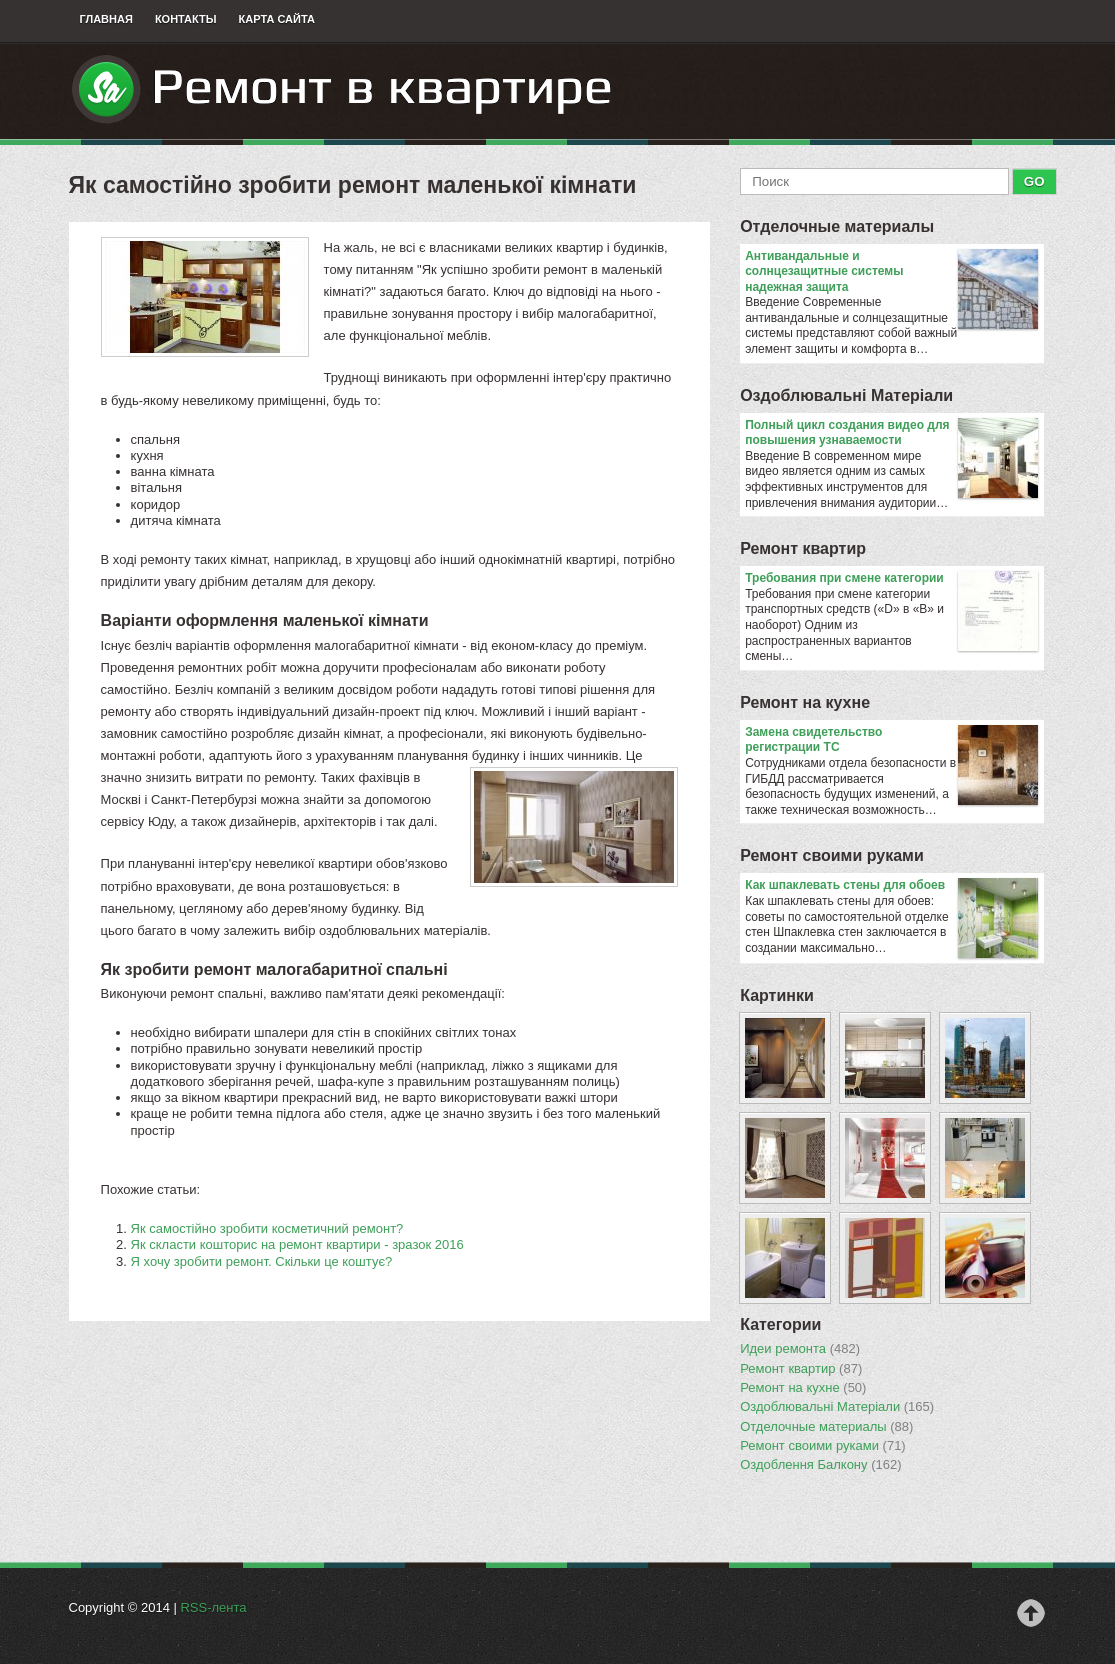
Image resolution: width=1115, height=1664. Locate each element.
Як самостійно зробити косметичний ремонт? (267, 1228)
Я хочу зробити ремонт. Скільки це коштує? (262, 1261)
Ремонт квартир (803, 548)
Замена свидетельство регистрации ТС (891, 740)
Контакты (186, 19)
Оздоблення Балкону (820, 1465)
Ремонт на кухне (805, 702)
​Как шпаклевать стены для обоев (891, 886)
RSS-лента (213, 1607)
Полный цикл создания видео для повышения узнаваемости (891, 433)
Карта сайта (277, 19)
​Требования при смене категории (891, 579)
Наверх (1031, 1613)
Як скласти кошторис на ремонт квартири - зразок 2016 (297, 1244)
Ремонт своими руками (832, 855)
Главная (106, 19)
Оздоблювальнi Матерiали (846, 395)
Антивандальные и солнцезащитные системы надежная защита (891, 272)
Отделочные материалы (837, 226)
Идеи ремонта (800, 1349)
